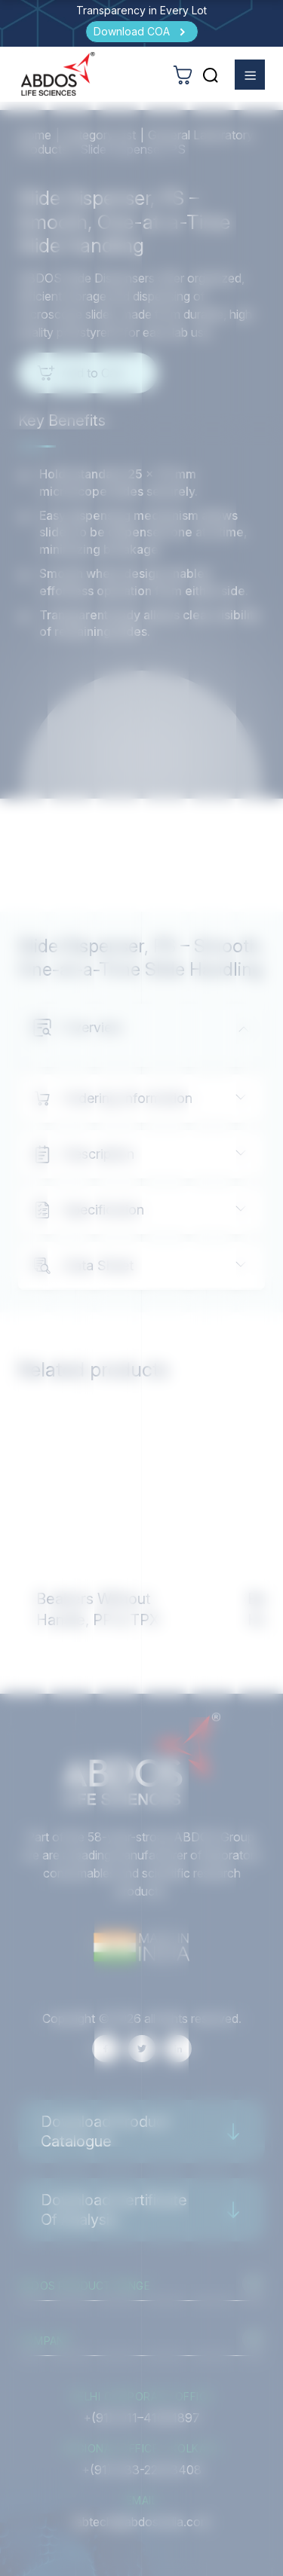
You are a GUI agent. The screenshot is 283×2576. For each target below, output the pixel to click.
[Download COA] (141, 31)
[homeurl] (58, 74)
